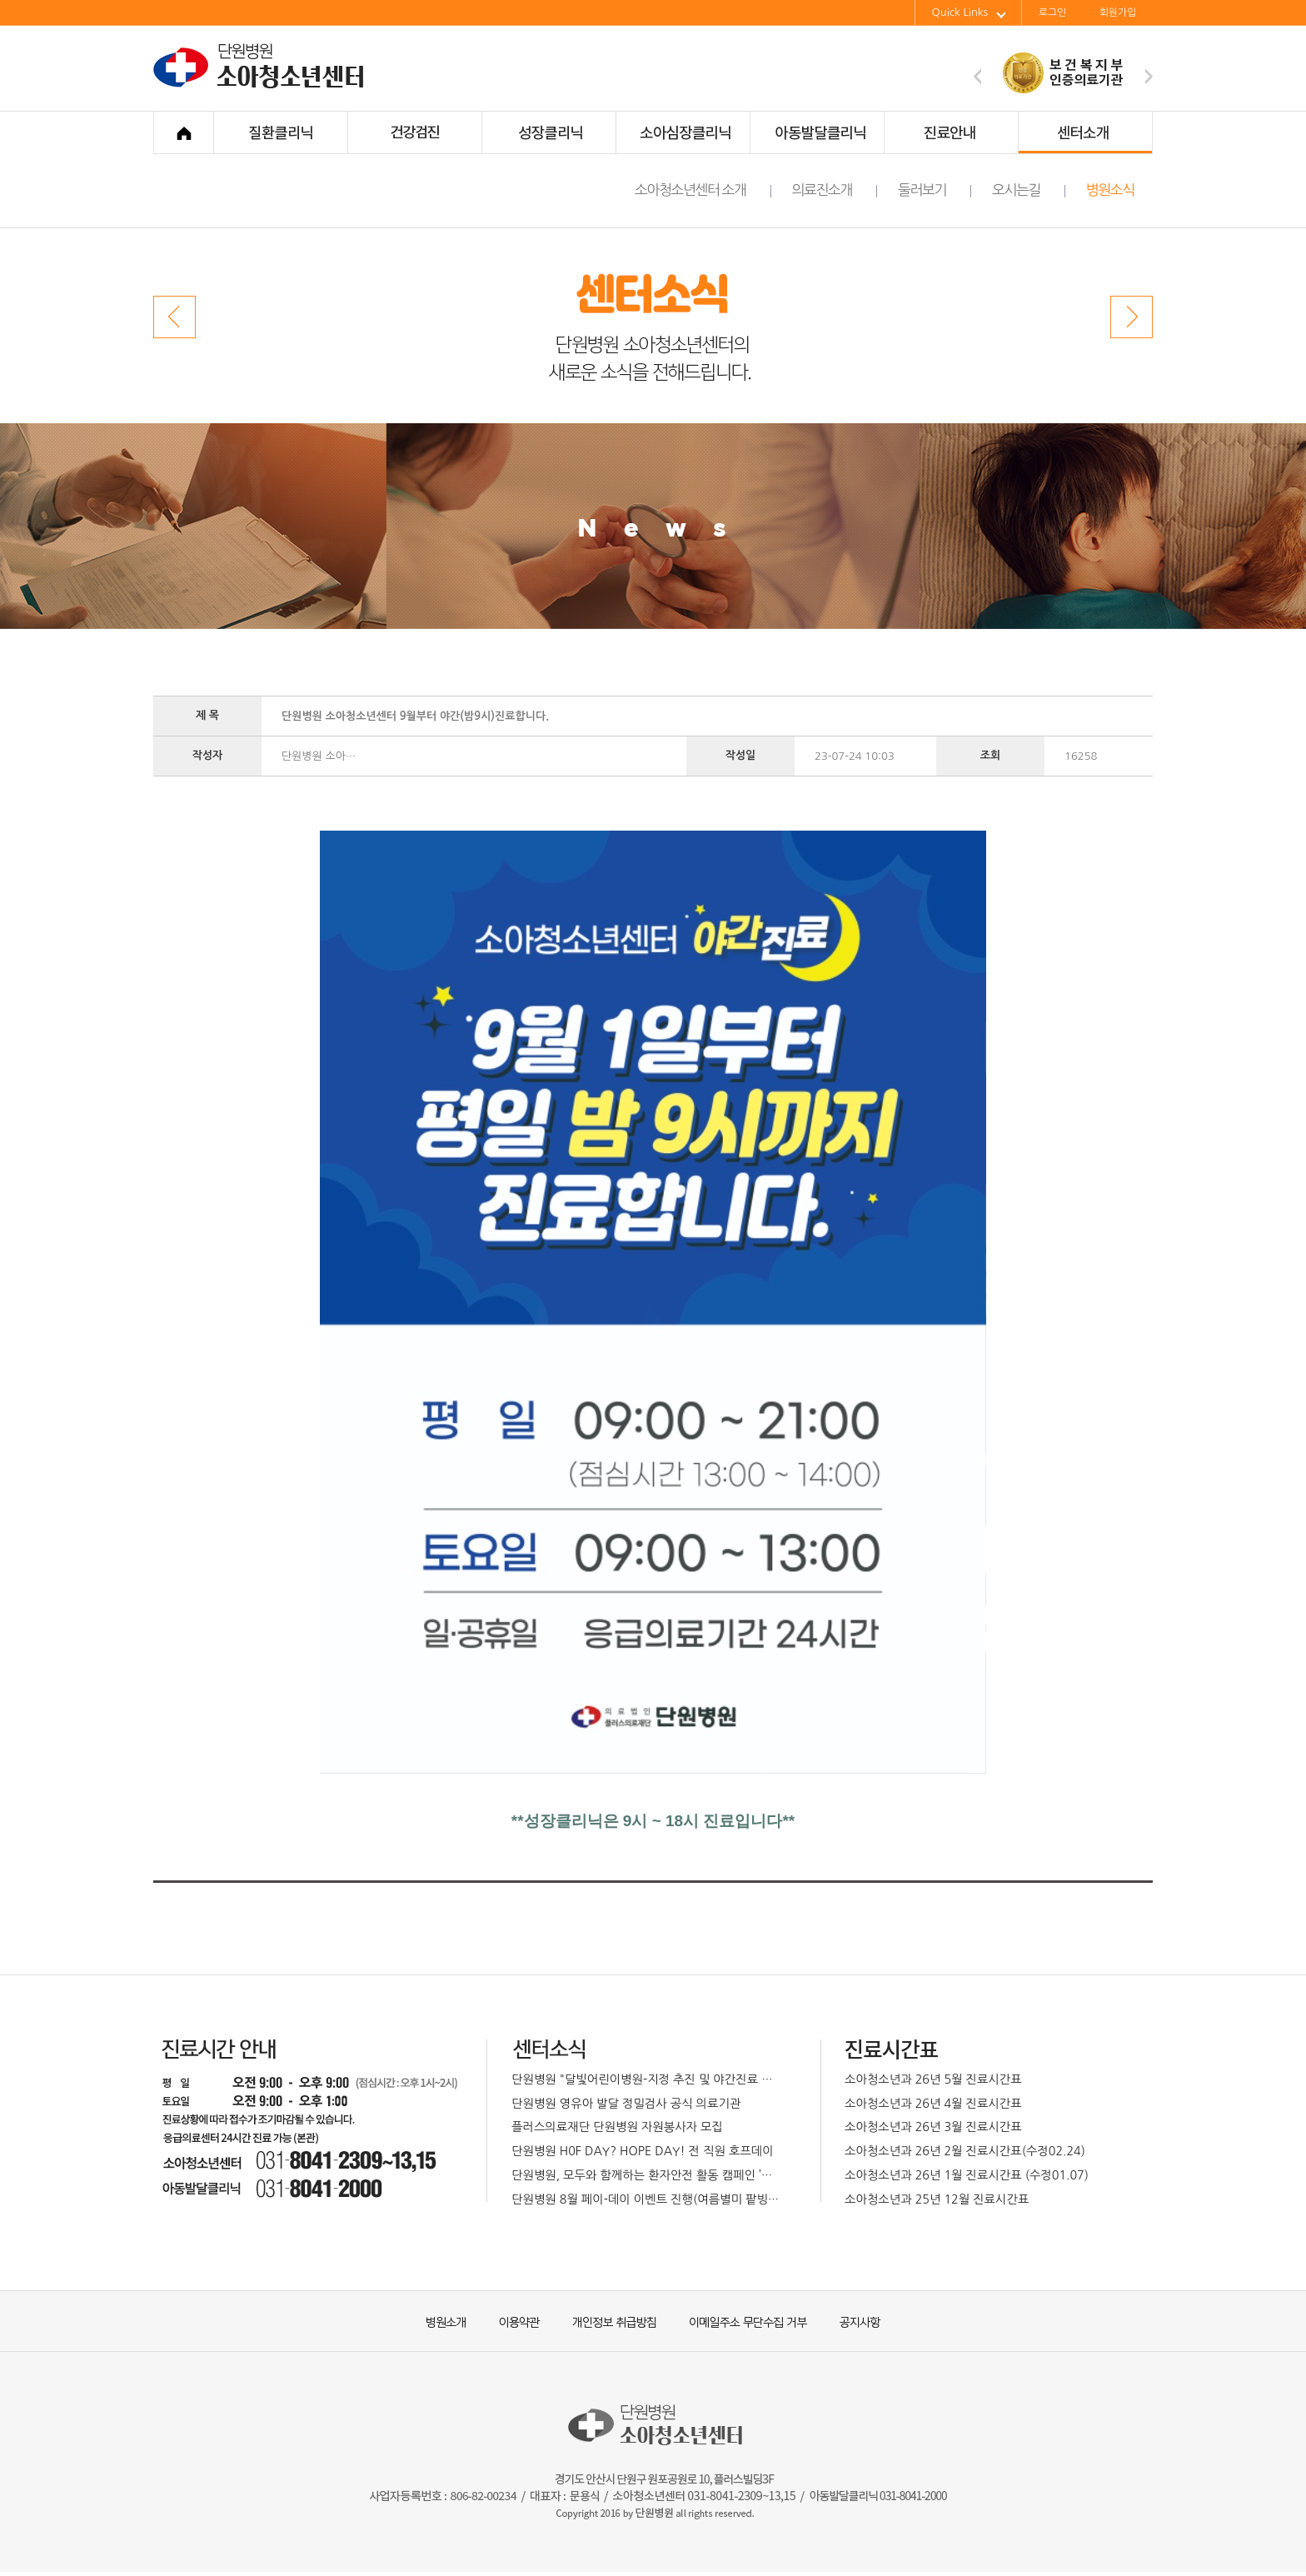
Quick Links (969, 12)
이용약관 (511, 2320)
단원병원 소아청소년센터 (262, 85)
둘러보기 (934, 189)
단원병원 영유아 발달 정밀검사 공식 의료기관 (625, 2103)
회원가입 (1117, 12)
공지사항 (848, 2320)
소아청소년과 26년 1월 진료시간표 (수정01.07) (967, 2175)
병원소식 (1110, 189)
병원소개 (444, 2320)
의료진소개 (834, 189)
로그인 (1052, 12)
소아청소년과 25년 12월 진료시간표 (937, 2199)
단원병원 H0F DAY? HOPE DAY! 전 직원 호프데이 (642, 2151)
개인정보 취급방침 (607, 2320)
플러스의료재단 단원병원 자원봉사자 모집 (617, 2127)
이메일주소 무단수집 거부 (740, 2320)
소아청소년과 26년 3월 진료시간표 (933, 2127)
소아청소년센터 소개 (703, 189)
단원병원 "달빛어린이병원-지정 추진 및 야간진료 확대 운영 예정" (646, 2079)
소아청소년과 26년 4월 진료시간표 (933, 2103)
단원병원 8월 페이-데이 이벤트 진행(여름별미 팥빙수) (646, 2199)
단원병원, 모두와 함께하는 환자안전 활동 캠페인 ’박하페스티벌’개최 (646, 2175)
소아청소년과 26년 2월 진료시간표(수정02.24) (965, 2151)
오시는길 (1028, 189)
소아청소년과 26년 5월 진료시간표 (933, 2079)
